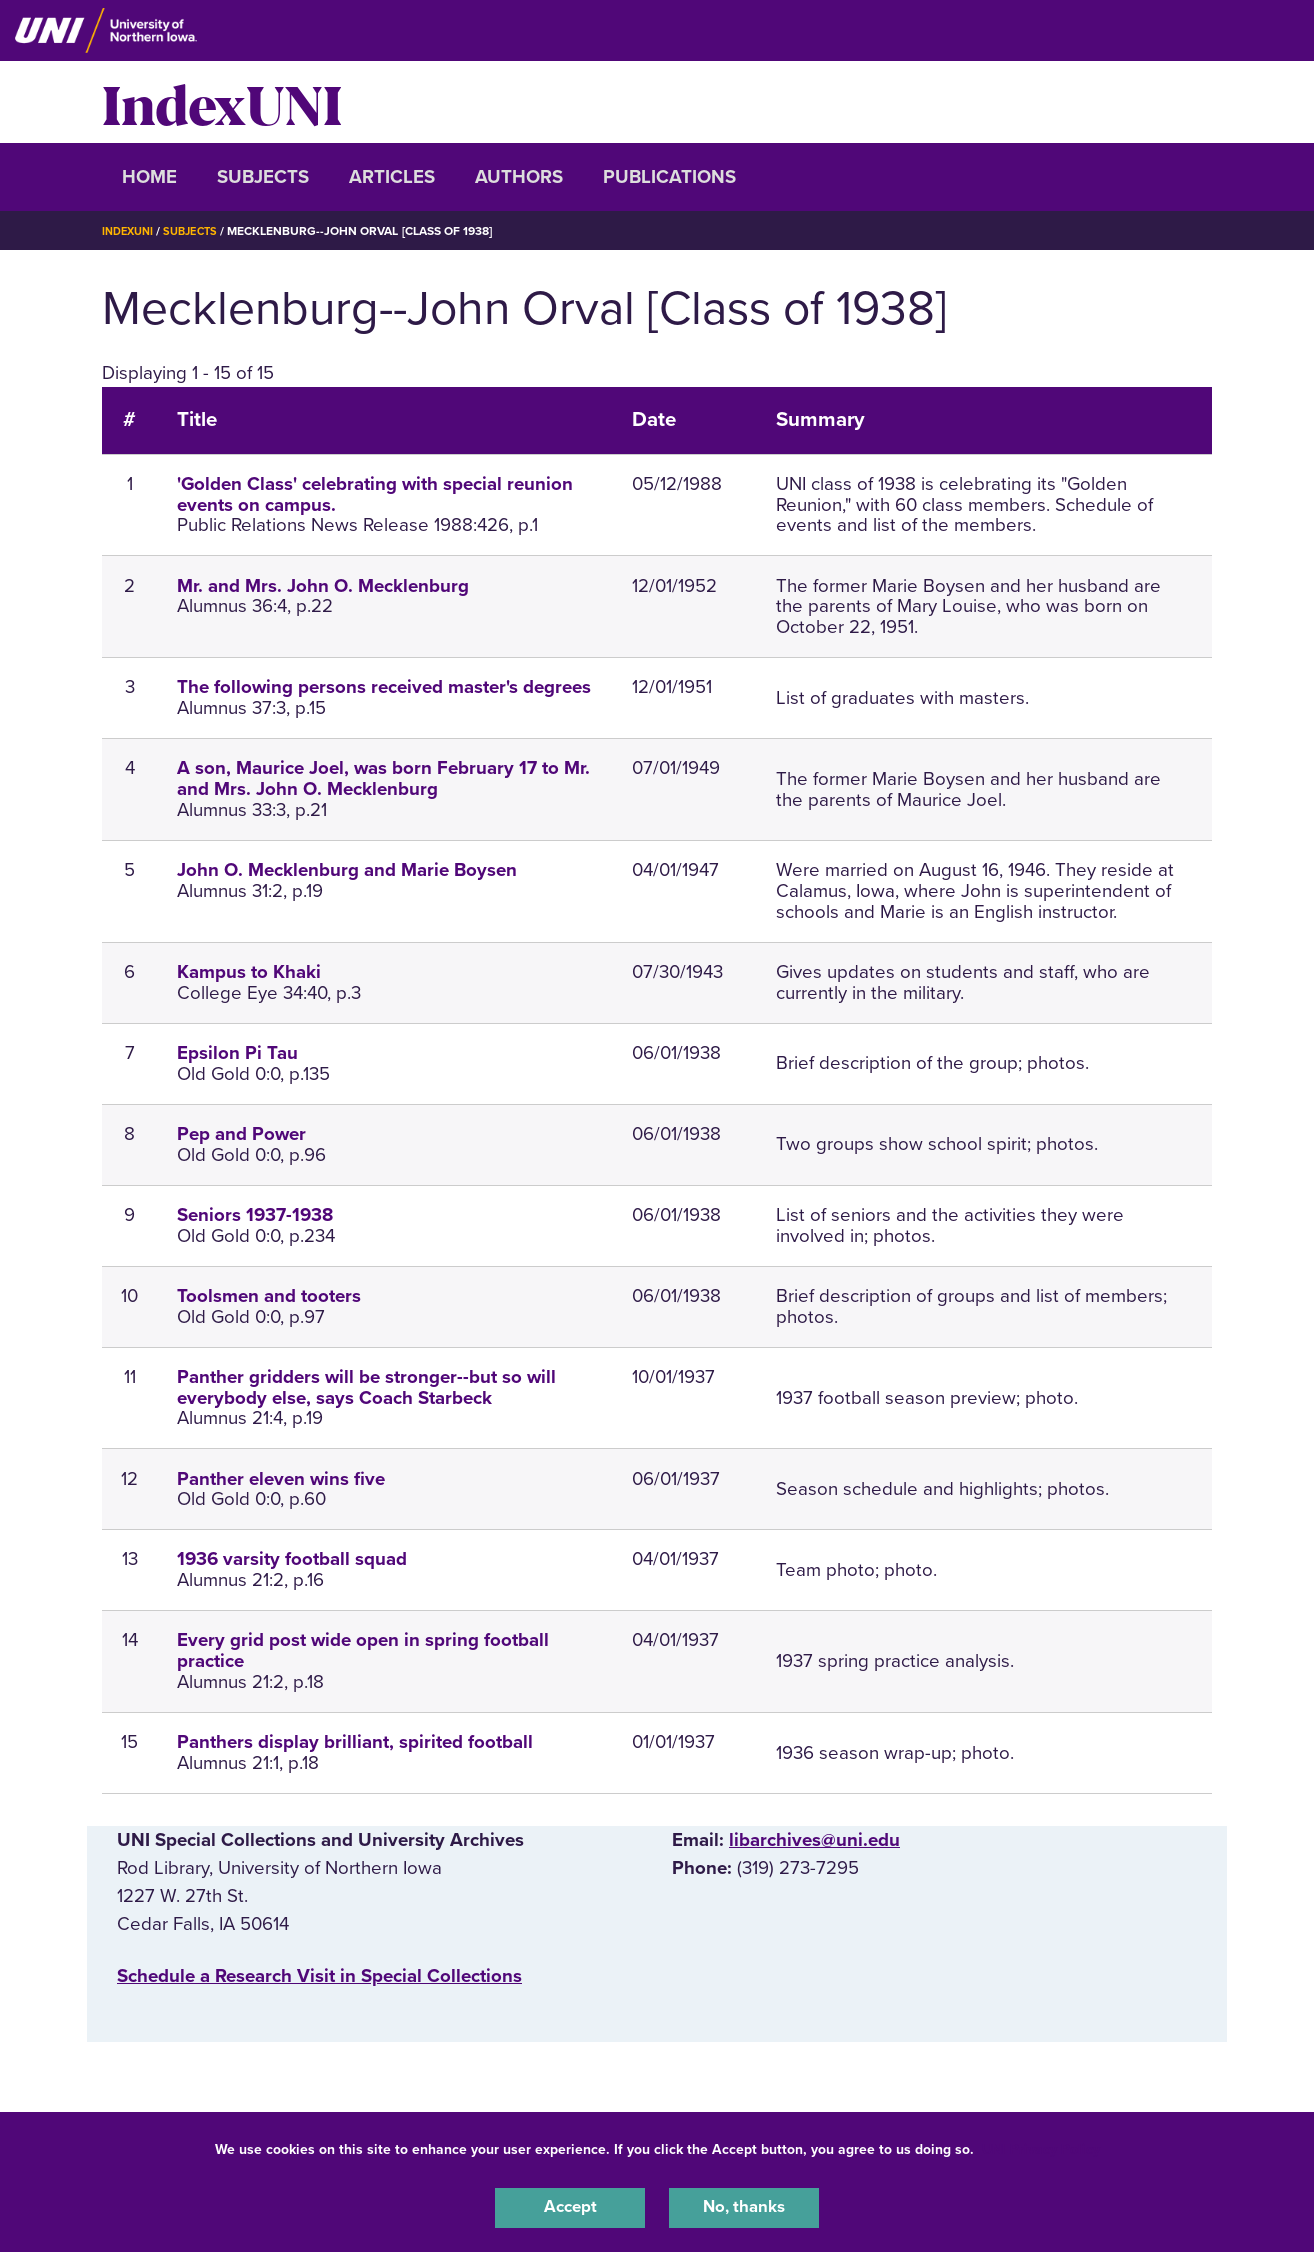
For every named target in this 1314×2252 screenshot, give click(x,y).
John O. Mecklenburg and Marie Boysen (347, 870)
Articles (392, 177)
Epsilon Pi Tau (237, 1053)
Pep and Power (241, 1134)
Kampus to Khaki (249, 972)
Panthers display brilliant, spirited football (355, 1742)
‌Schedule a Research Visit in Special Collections (319, 1976)
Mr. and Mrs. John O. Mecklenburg (323, 586)
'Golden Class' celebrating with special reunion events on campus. (375, 494)
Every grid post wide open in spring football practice (363, 1650)
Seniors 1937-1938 (255, 1215)
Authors (519, 177)
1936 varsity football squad (292, 1559)
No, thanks (744, 2206)
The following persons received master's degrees (384, 687)
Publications (669, 177)
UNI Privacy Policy (1041, 2145)
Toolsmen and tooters (269, 1296)
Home (149, 177)
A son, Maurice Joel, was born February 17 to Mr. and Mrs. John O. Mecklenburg (383, 778)
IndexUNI (222, 102)
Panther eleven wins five (281, 1479)
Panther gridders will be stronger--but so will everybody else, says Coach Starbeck (366, 1387)
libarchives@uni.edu (814, 1840)
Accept (570, 2206)
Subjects (263, 177)
